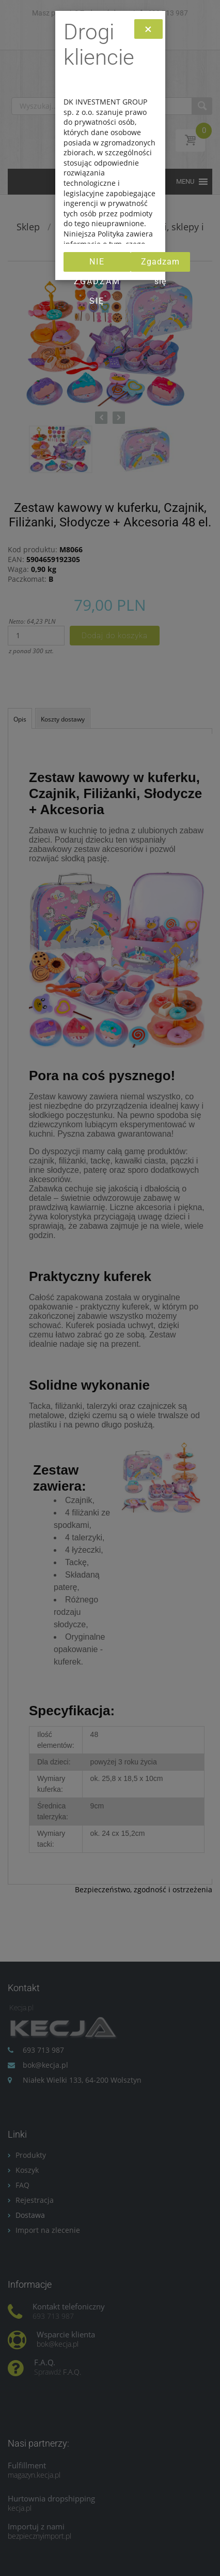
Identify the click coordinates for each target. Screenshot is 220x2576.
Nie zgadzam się (97, 264)
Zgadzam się (160, 264)
